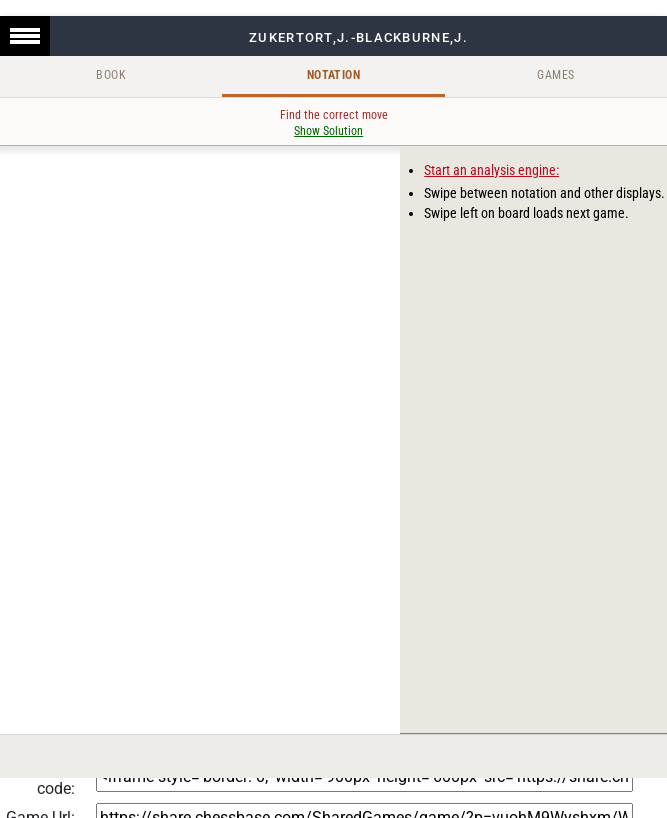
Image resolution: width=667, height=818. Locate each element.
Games (555, 75)
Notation (333, 75)
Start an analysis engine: (491, 170)
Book (111, 75)
